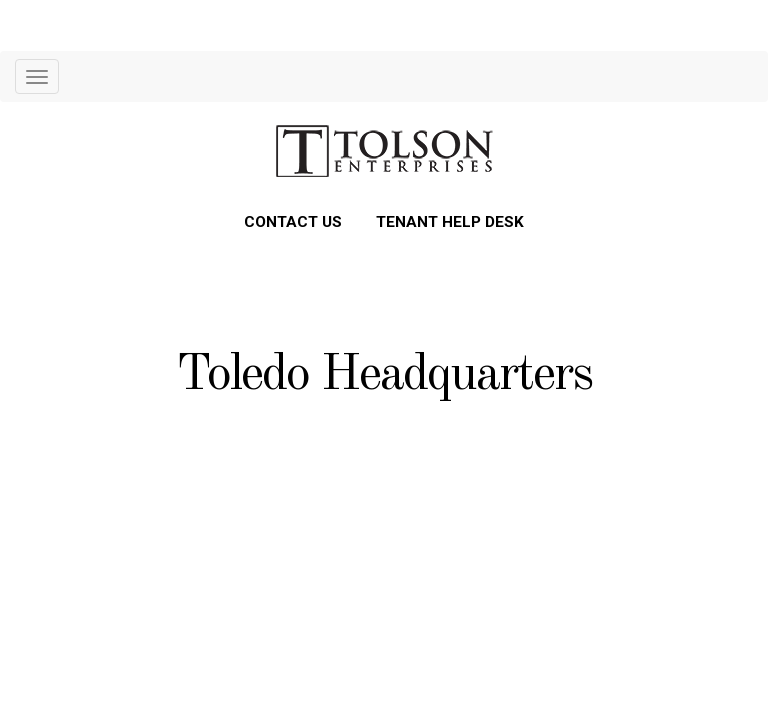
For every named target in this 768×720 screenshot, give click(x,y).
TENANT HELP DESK (450, 222)
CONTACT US (293, 222)
